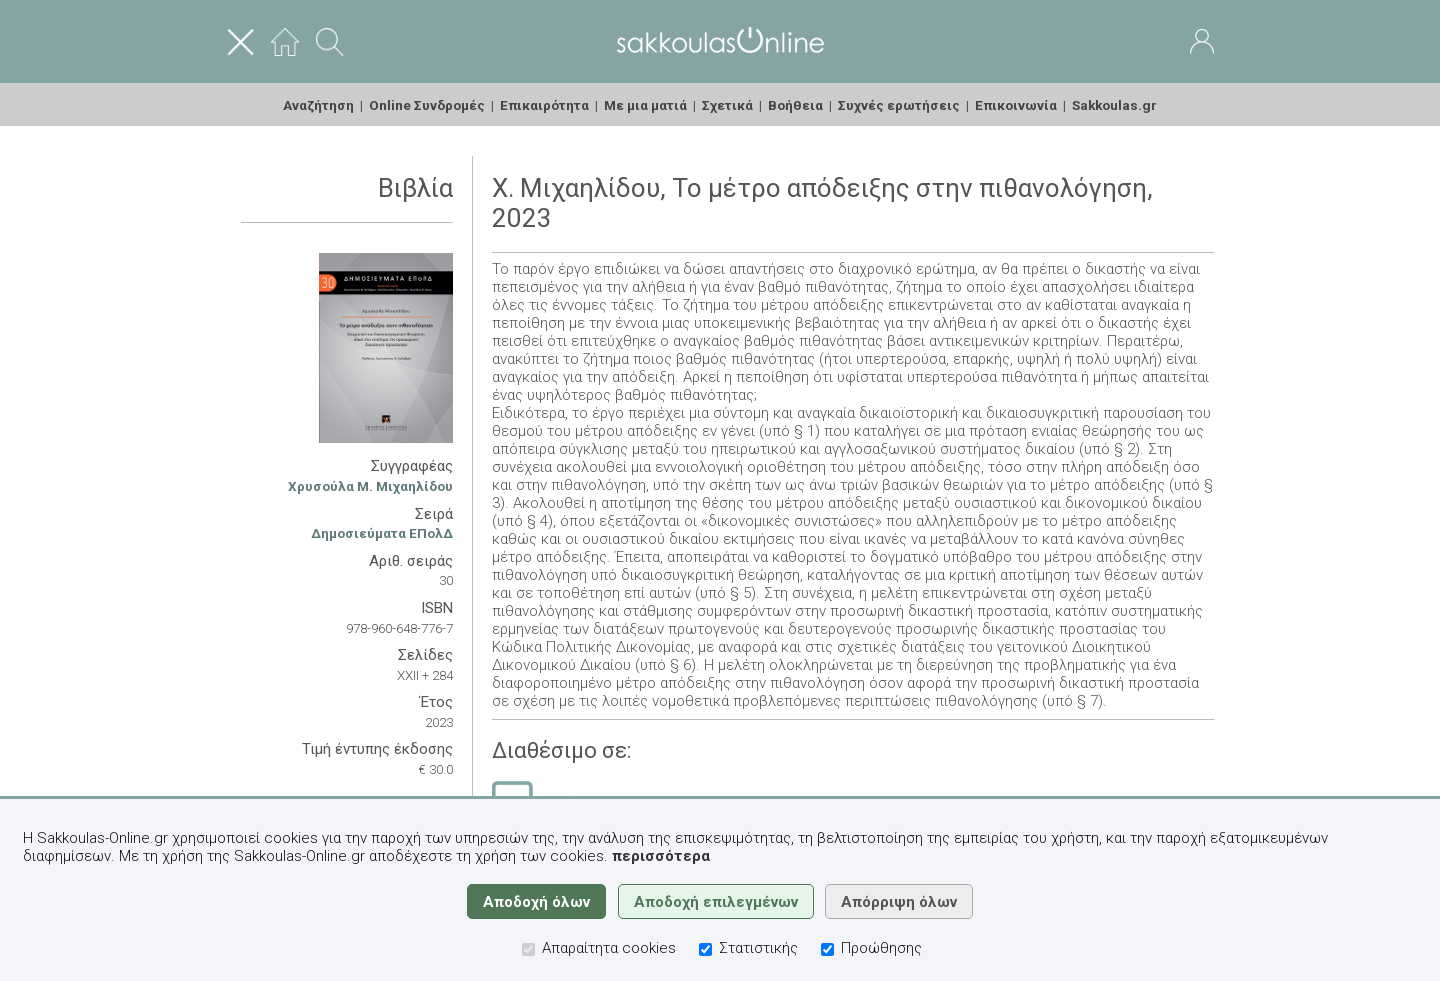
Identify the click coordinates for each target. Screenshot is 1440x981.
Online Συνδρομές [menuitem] (427, 105)
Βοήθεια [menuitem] (795, 105)
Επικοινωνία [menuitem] (1016, 105)
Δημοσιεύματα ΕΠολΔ (382, 533)
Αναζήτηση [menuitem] (318, 105)
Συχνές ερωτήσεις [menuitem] (899, 105)
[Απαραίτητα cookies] (528, 949)
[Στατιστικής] (705, 949)
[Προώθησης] (827, 949)
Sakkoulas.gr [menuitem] (1114, 105)
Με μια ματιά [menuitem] (645, 105)
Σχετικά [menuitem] (727, 105)
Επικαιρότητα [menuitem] (544, 105)
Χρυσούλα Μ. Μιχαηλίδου (370, 486)
